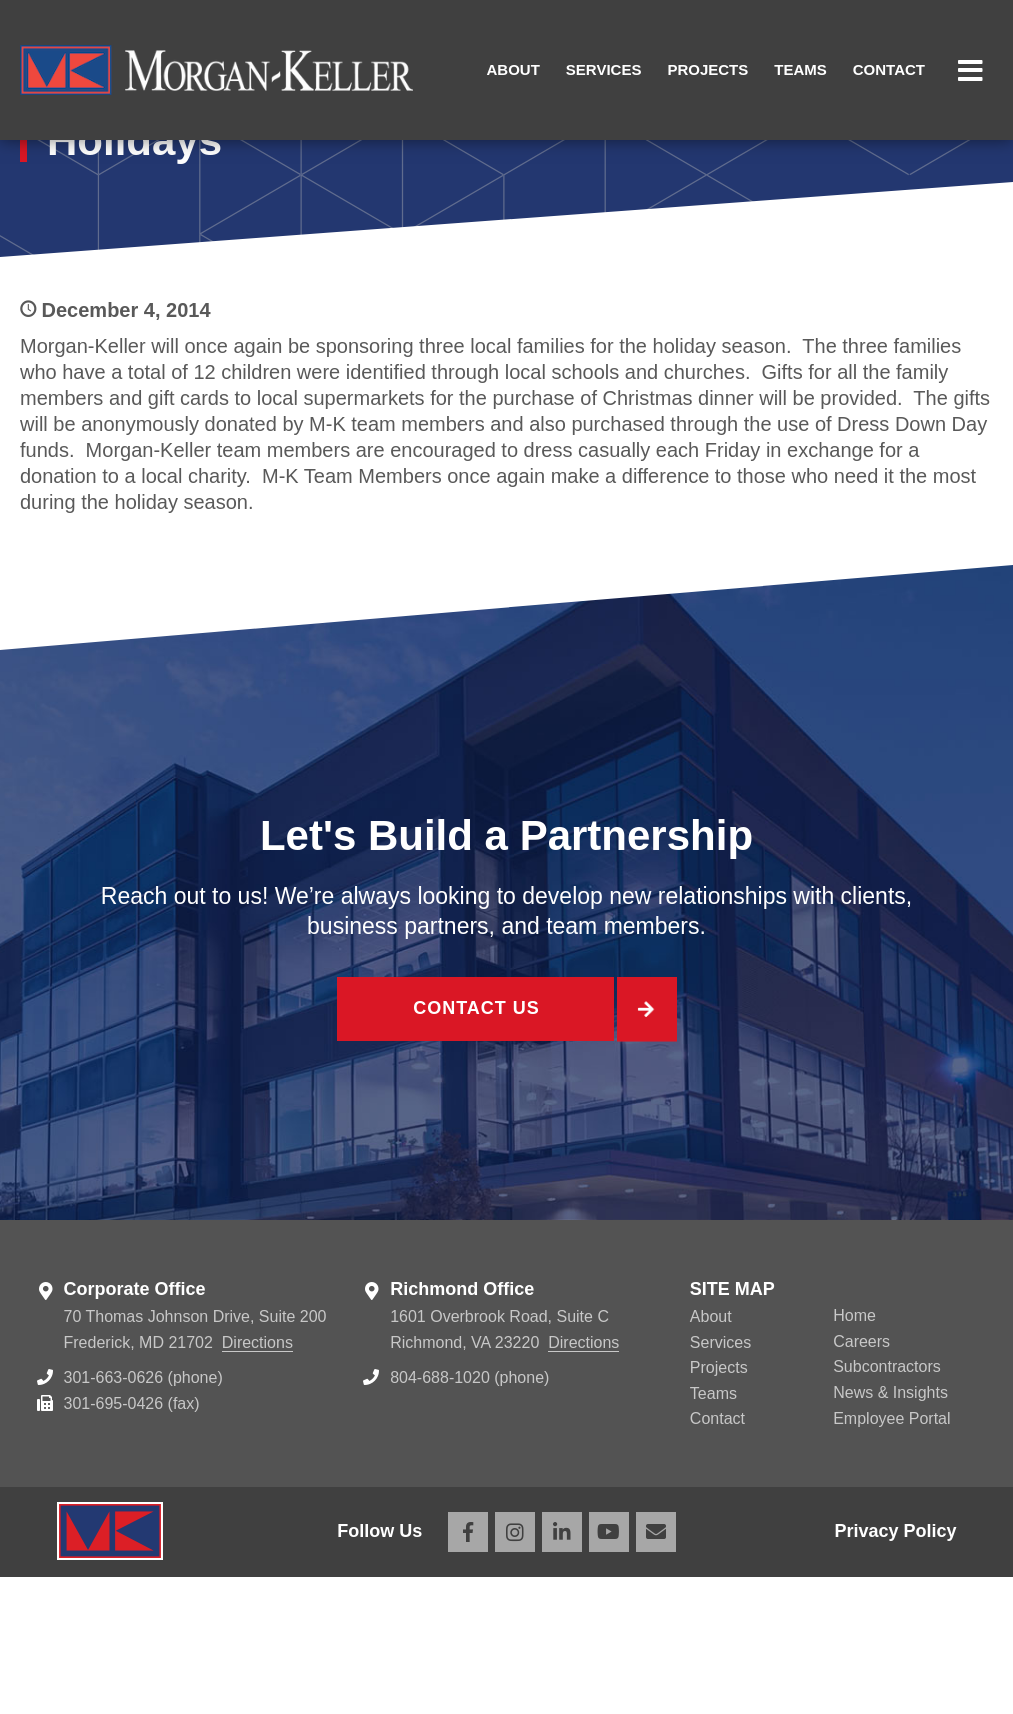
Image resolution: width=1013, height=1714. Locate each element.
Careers (861, 1478)
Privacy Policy (895, 1669)
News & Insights (890, 1529)
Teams (800, 69)
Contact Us (475, 1148)
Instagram (515, 1669)
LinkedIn (562, 1669)
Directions (257, 1479)
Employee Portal (891, 1555)
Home (854, 1453)
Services (604, 69)
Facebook (468, 1669)
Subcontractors (887, 1504)
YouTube (609, 1669)
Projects (707, 69)
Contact (889, 69)
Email (656, 1669)
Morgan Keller (216, 70)
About (513, 69)
